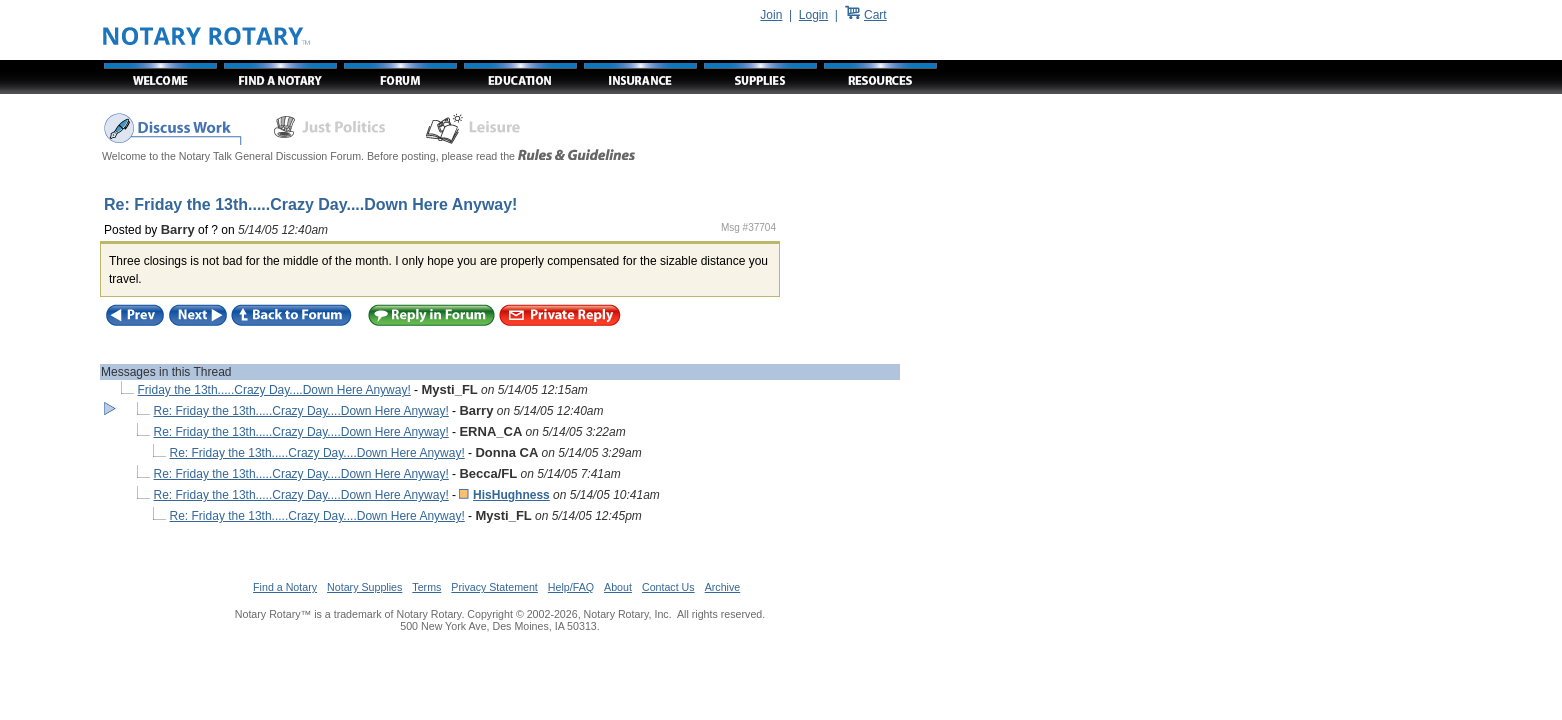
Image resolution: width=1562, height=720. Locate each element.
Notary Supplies (364, 587)
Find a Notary (285, 587)
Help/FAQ (571, 587)
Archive (723, 587)
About (618, 587)
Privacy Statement (494, 587)
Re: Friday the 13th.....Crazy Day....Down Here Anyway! (301, 411)
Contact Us (668, 587)
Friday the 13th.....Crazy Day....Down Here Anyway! (274, 390)
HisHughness (511, 495)
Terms (426, 587)
